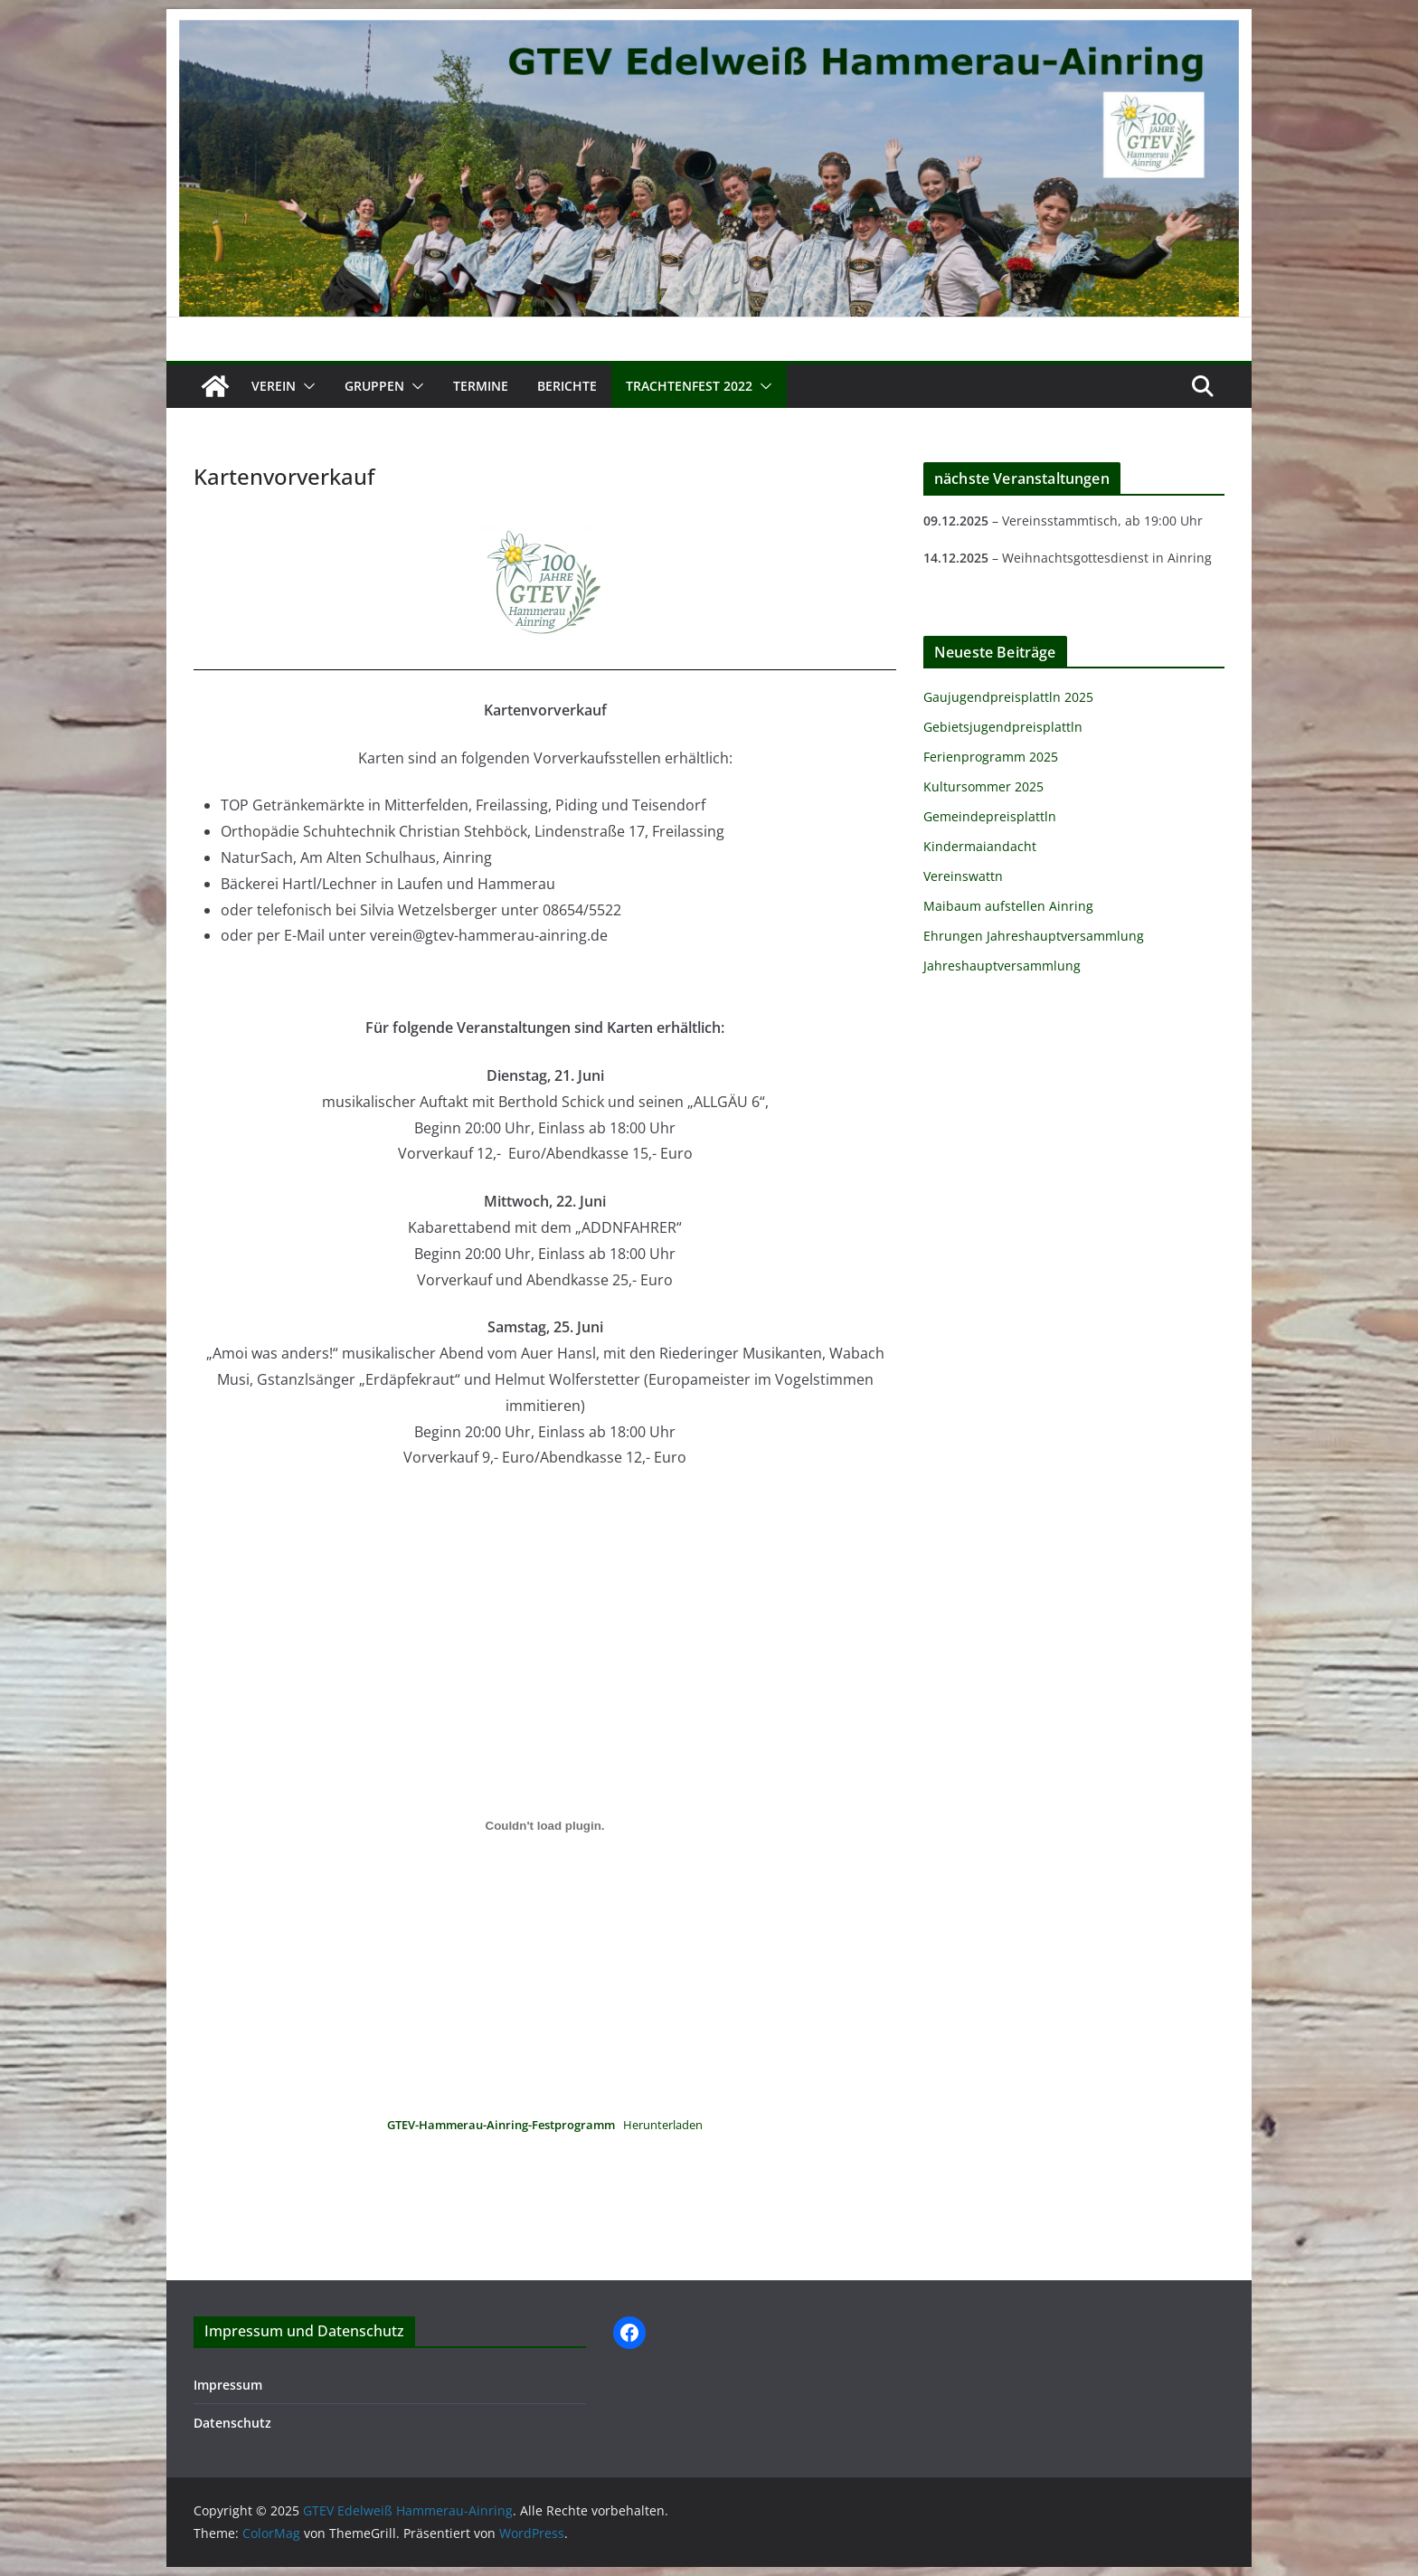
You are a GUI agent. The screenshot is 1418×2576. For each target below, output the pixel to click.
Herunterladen (663, 2125)
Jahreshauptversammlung (1002, 965)
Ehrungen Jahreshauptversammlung (1033, 935)
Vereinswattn (963, 876)
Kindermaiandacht (979, 846)
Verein (273, 385)
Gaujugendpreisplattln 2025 (1008, 697)
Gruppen (374, 385)
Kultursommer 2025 (983, 786)
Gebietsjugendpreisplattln (1002, 726)
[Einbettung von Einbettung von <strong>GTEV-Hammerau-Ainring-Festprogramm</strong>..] (545, 1825)
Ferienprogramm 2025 (990, 756)
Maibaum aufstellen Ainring (1008, 905)
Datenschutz (232, 2422)
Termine (480, 385)
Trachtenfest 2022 (689, 385)
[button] (306, 386)
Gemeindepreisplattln (989, 816)
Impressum (228, 2384)
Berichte (567, 385)
